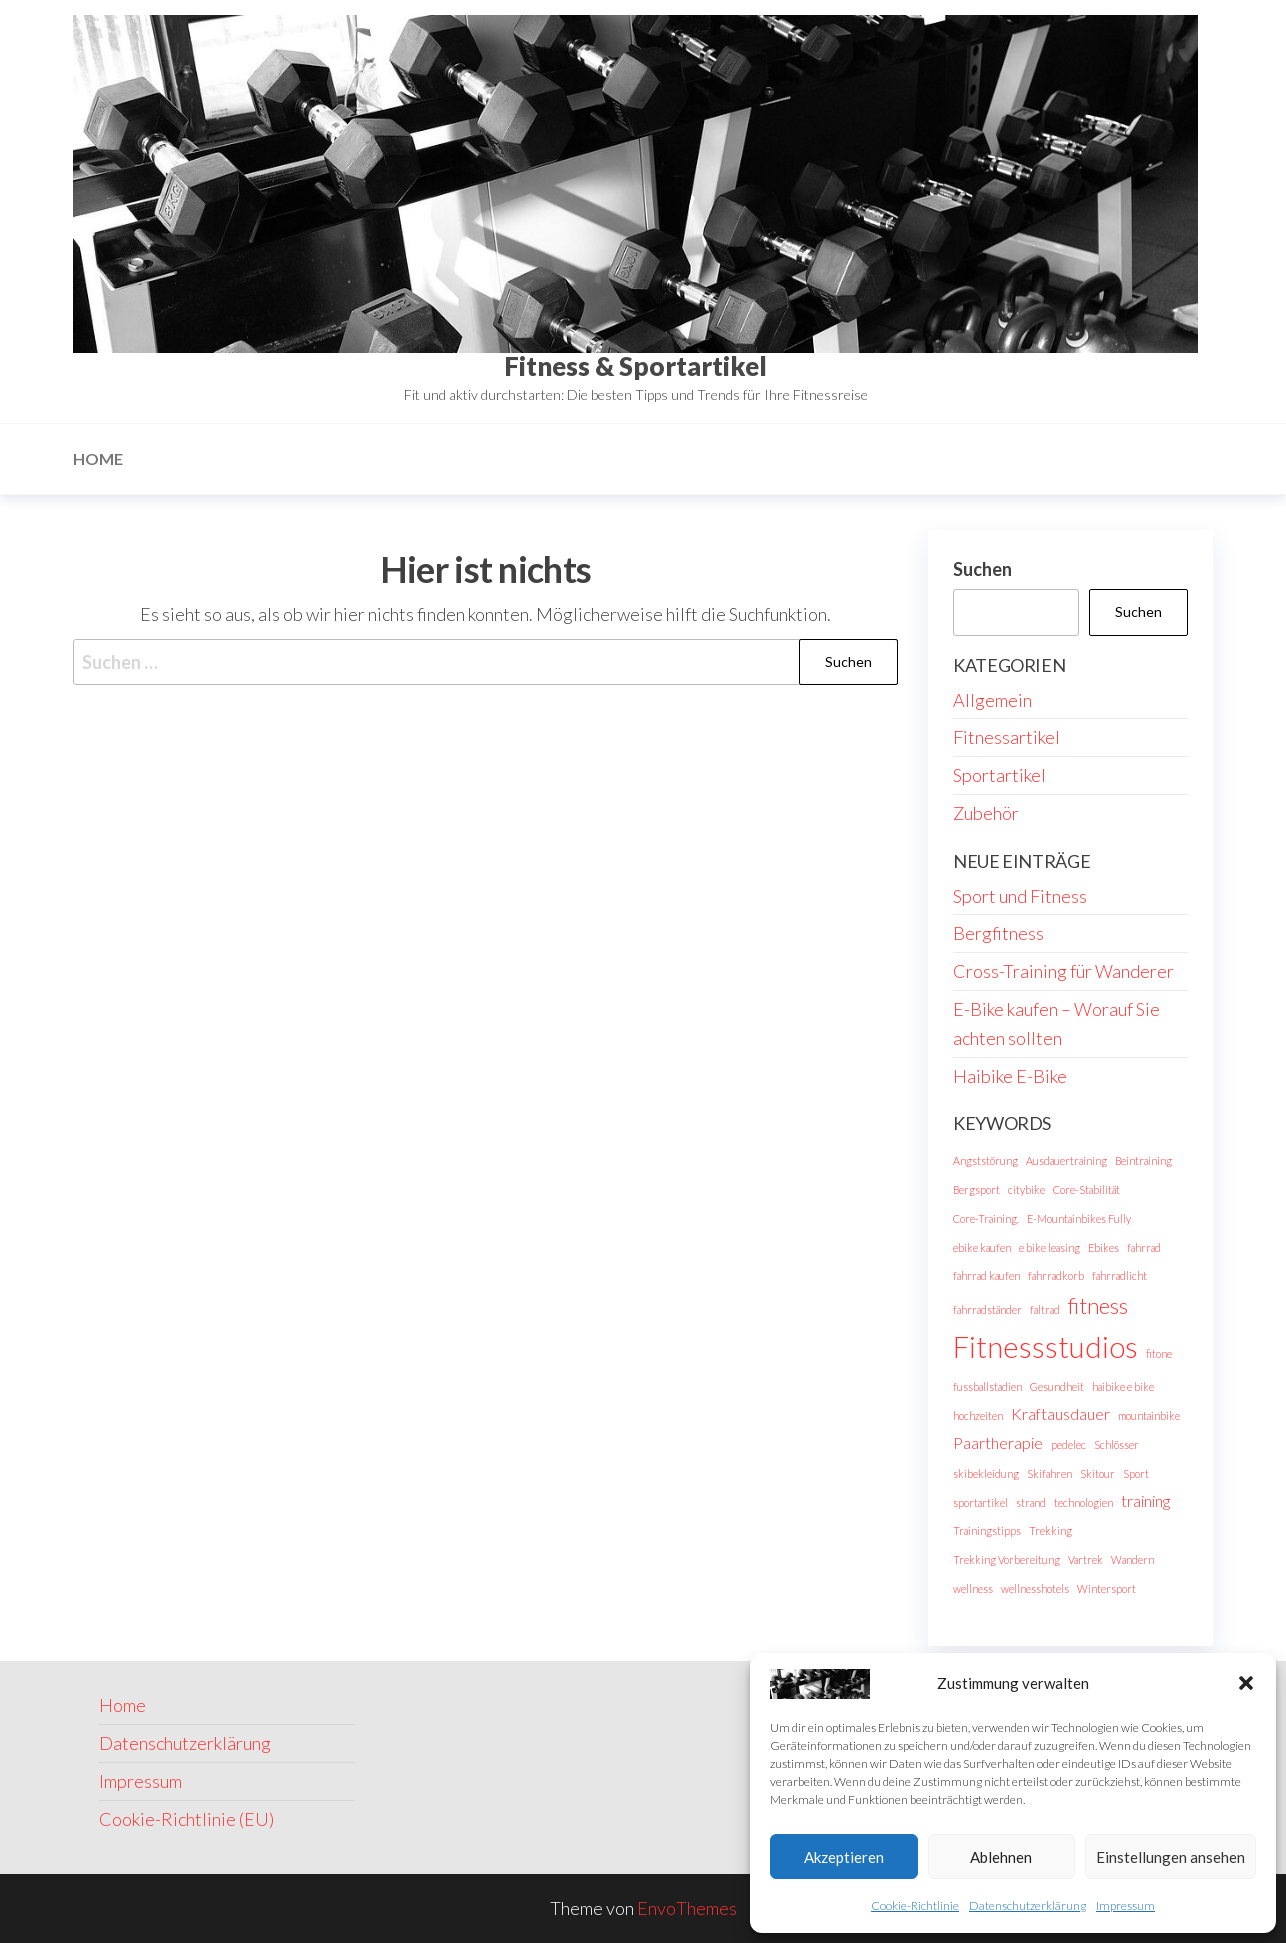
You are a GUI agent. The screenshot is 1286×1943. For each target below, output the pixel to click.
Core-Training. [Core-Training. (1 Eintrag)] (986, 1218)
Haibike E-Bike (1010, 1076)
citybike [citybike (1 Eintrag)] (1026, 1189)
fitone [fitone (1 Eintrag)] (1159, 1353)
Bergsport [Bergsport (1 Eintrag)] (976, 1189)
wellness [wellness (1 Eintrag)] (973, 1588)
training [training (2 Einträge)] (1145, 1500)
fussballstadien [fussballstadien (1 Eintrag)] (987, 1386)
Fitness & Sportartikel (635, 366)
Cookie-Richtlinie (915, 1905)
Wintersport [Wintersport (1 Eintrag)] (1106, 1588)
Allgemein (992, 700)
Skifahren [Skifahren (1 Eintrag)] (1049, 1473)
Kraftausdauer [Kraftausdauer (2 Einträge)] (1060, 1413)
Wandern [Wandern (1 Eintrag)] (1132, 1559)
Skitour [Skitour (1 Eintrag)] (1097, 1473)
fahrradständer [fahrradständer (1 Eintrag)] (987, 1309)
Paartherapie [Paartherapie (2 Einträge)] (998, 1442)
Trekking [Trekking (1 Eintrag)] (1050, 1530)
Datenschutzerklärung (1027, 1905)
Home (98, 458)
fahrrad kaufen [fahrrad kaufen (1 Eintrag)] (986, 1275)
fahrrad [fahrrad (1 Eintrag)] (1144, 1247)
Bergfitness (998, 933)
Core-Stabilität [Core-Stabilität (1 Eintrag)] (1086, 1189)
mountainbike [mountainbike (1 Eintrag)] (1149, 1415)
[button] (1246, 1683)
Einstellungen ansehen (1170, 1857)
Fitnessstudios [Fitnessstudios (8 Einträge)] (1045, 1346)
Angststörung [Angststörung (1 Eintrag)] (985, 1160)
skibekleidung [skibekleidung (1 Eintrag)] (986, 1473)
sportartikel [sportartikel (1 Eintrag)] (980, 1502)
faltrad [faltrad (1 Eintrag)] (1045, 1309)
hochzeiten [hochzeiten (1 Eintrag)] (978, 1415)
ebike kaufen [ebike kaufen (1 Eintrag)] (982, 1247)
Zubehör (986, 813)
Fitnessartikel (1006, 737)
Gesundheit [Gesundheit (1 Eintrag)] (1057, 1386)
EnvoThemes (687, 1908)
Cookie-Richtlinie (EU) (186, 1819)
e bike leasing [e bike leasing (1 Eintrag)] (1049, 1247)
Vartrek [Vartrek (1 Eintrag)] (1085, 1559)
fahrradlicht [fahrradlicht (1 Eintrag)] (1119, 1275)
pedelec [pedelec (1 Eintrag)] (1068, 1444)
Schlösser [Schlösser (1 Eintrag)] (1116, 1444)
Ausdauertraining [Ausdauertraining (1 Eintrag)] (1066, 1160)
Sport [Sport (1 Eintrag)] (1136, 1473)
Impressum (1125, 1905)
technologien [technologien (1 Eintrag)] (1083, 1502)
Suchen (982, 569)
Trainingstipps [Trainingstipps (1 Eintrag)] (987, 1530)
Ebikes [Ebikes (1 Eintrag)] (1103, 1247)
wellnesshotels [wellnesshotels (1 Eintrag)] (1035, 1588)
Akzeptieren (844, 1857)
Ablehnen (1001, 1857)
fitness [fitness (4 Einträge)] (1098, 1305)
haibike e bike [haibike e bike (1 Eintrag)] (1123, 1386)
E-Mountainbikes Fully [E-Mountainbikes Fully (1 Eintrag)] (1079, 1218)
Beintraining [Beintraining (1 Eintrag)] (1143, 1160)
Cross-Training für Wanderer (1063, 971)
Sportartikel (999, 775)
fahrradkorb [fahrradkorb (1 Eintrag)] (1056, 1275)
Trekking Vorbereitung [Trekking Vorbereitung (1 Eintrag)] (1006, 1559)
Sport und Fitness (1020, 896)
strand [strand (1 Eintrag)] (1031, 1502)
